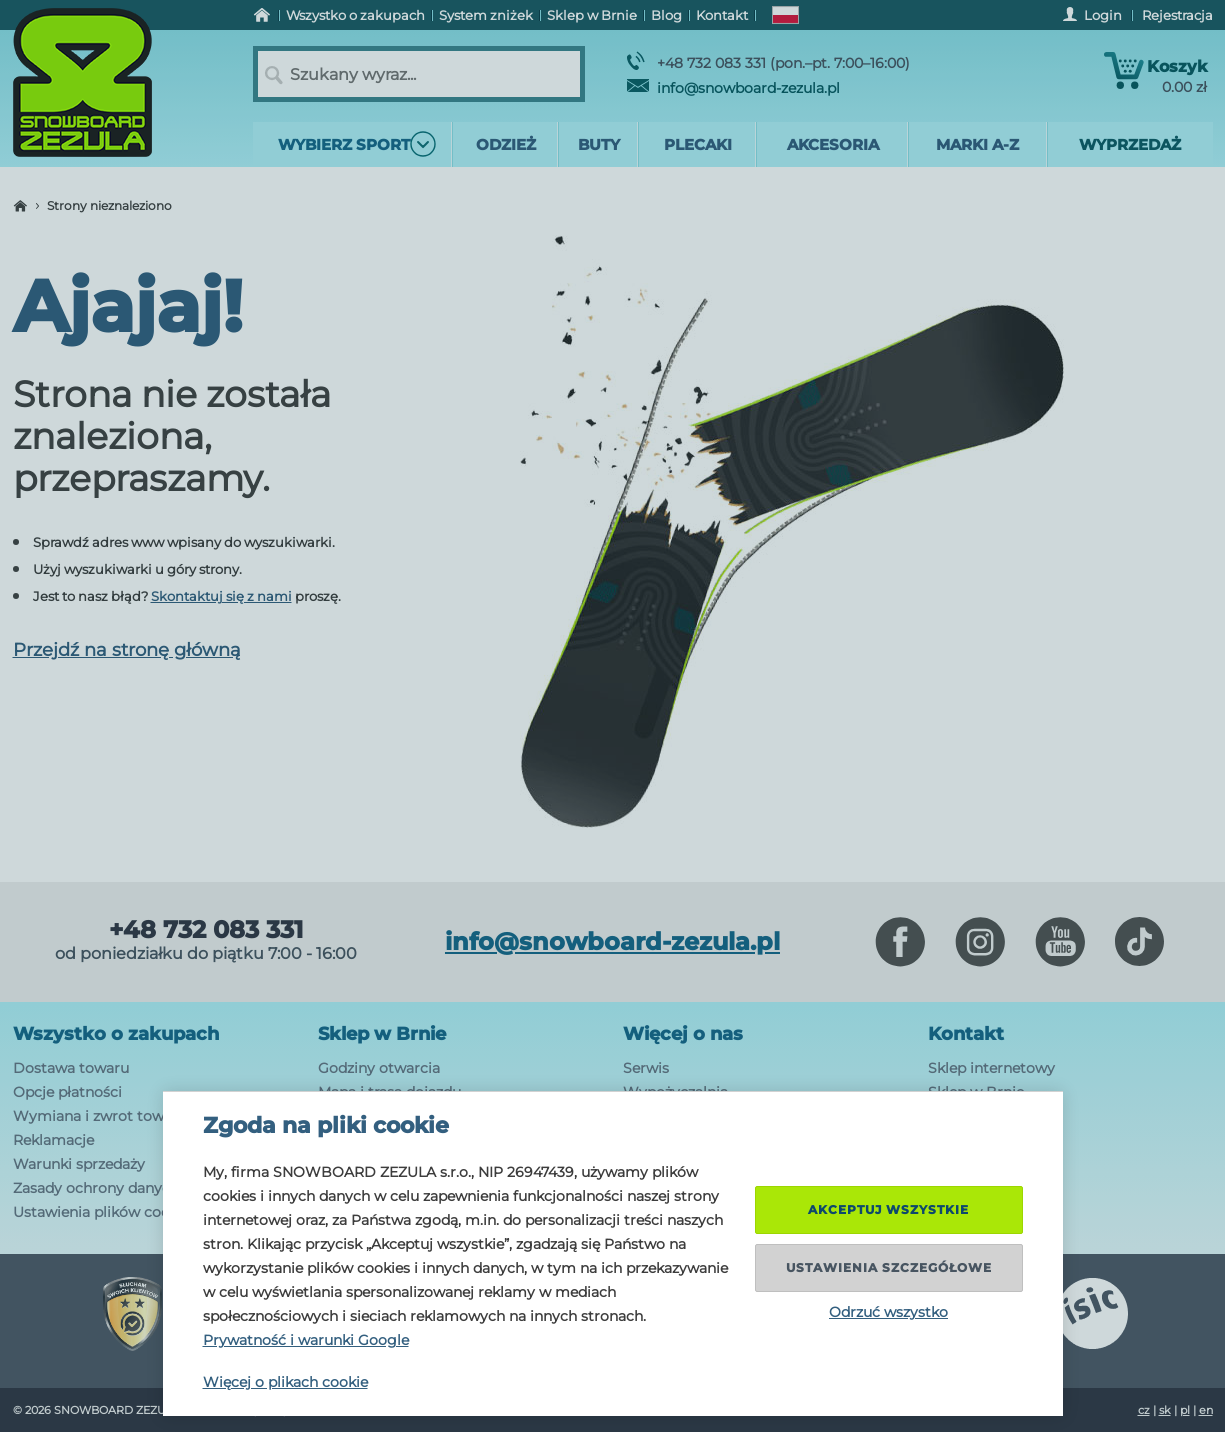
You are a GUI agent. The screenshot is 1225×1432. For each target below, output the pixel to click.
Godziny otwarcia (379, 1068)
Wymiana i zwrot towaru (100, 1116)
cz (1144, 1410)
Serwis (646, 1068)
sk (1165, 1410)
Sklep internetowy (991, 1068)
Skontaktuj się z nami (221, 596)
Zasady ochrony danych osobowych (138, 1188)
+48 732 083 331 (206, 930)
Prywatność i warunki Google (306, 1340)
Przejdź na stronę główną (127, 650)
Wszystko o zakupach (116, 1034)
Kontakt (966, 1034)
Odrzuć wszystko (888, 1312)
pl (1185, 1410)
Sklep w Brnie (382, 1034)
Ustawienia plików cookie (101, 1212)
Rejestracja (1177, 15)
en (1206, 1410)
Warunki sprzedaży (79, 1164)
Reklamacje (53, 1140)
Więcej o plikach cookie (285, 1382)
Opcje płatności (67, 1092)
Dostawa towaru (71, 1068)
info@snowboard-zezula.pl (733, 88)
